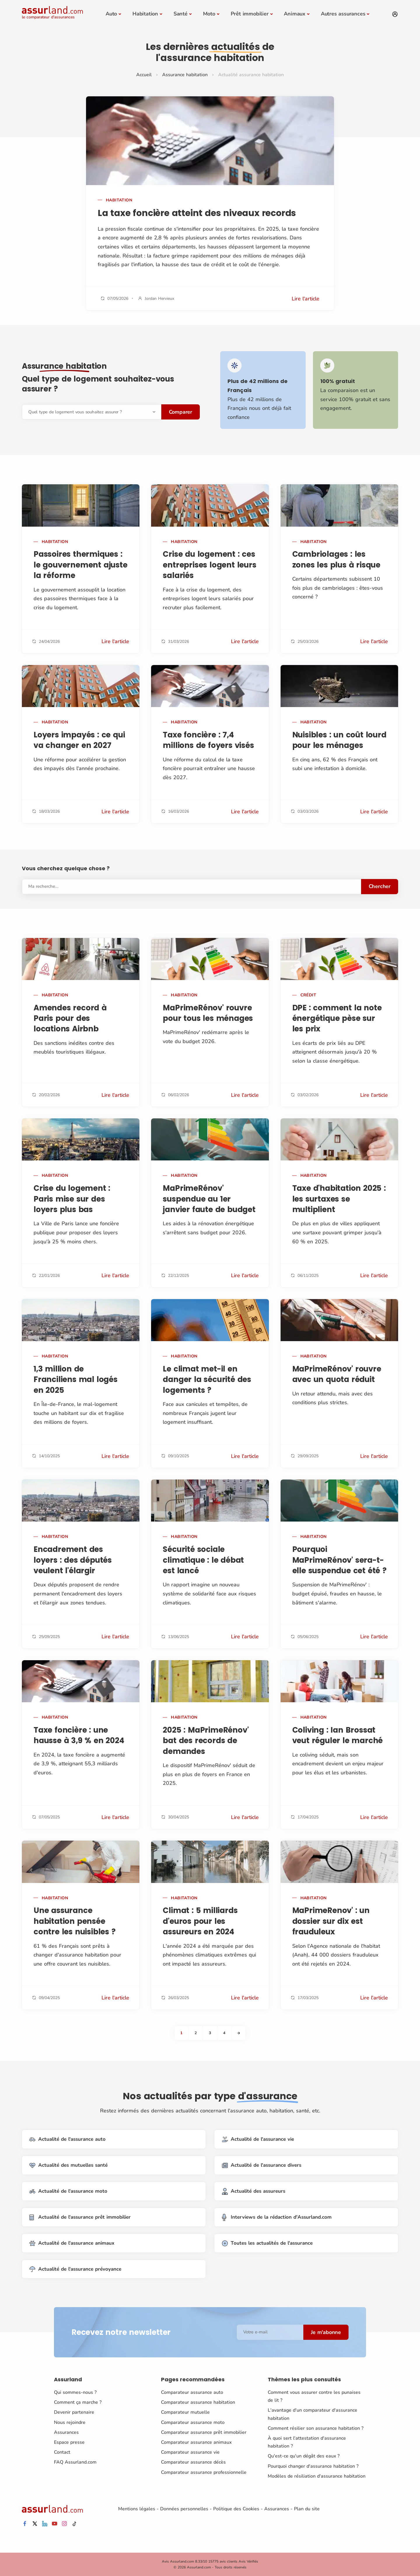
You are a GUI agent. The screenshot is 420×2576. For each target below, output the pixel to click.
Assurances (66, 2432)
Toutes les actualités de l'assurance (267, 2243)
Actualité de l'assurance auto (67, 2139)
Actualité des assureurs (253, 2191)
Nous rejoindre (69, 2422)
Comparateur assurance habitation (198, 2402)
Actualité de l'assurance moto (68, 2191)
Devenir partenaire (74, 2412)
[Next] (238, 2032)
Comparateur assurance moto (193, 2422)
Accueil (144, 75)
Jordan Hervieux (159, 298)
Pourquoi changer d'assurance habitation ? (313, 2465)
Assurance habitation (185, 75)
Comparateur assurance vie (190, 2452)
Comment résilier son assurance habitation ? (315, 2428)
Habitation (145, 13)
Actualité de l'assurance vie (258, 2139)
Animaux (294, 13)
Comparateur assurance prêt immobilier (203, 2432)
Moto (209, 13)
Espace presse (69, 2442)
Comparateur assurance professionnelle (203, 2472)
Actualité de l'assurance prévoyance (75, 2269)
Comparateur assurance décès (193, 2462)
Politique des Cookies (236, 2508)
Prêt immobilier (250, 13)
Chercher (380, 886)
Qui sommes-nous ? (75, 2392)
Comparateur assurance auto (192, 2392)
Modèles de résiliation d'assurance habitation (316, 2476)
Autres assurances (343, 13)
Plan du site (307, 2508)
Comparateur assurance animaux (196, 2442)
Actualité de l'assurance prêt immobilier (80, 2217)
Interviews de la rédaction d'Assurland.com (277, 2217)
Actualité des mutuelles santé (68, 2165)
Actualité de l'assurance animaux (71, 2243)
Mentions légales (136, 2508)
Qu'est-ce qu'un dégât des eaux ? (304, 2456)
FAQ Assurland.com (75, 2462)
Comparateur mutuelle (185, 2412)
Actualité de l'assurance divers (261, 2165)
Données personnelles (184, 2508)
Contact (62, 2452)
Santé (181, 13)
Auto (111, 13)
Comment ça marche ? (78, 2402)
